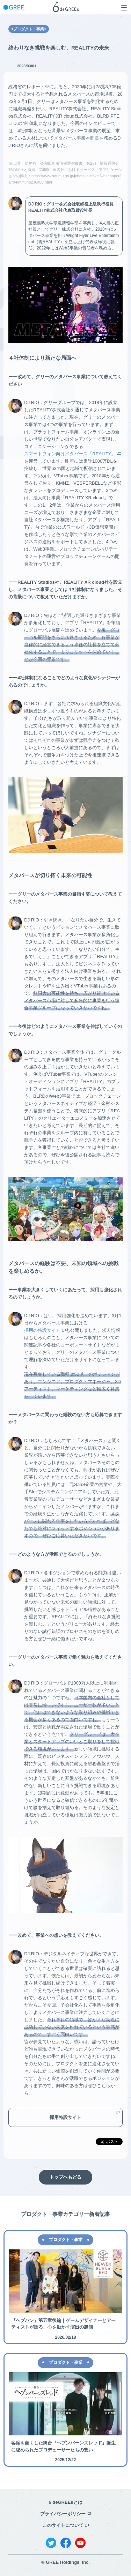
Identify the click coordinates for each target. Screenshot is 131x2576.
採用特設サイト (65, 2117)
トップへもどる (65, 2177)
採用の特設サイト (42, 1330)
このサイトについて (63, 2525)
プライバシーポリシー (63, 2513)
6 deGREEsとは (65, 2502)
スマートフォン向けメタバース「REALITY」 (70, 453)
